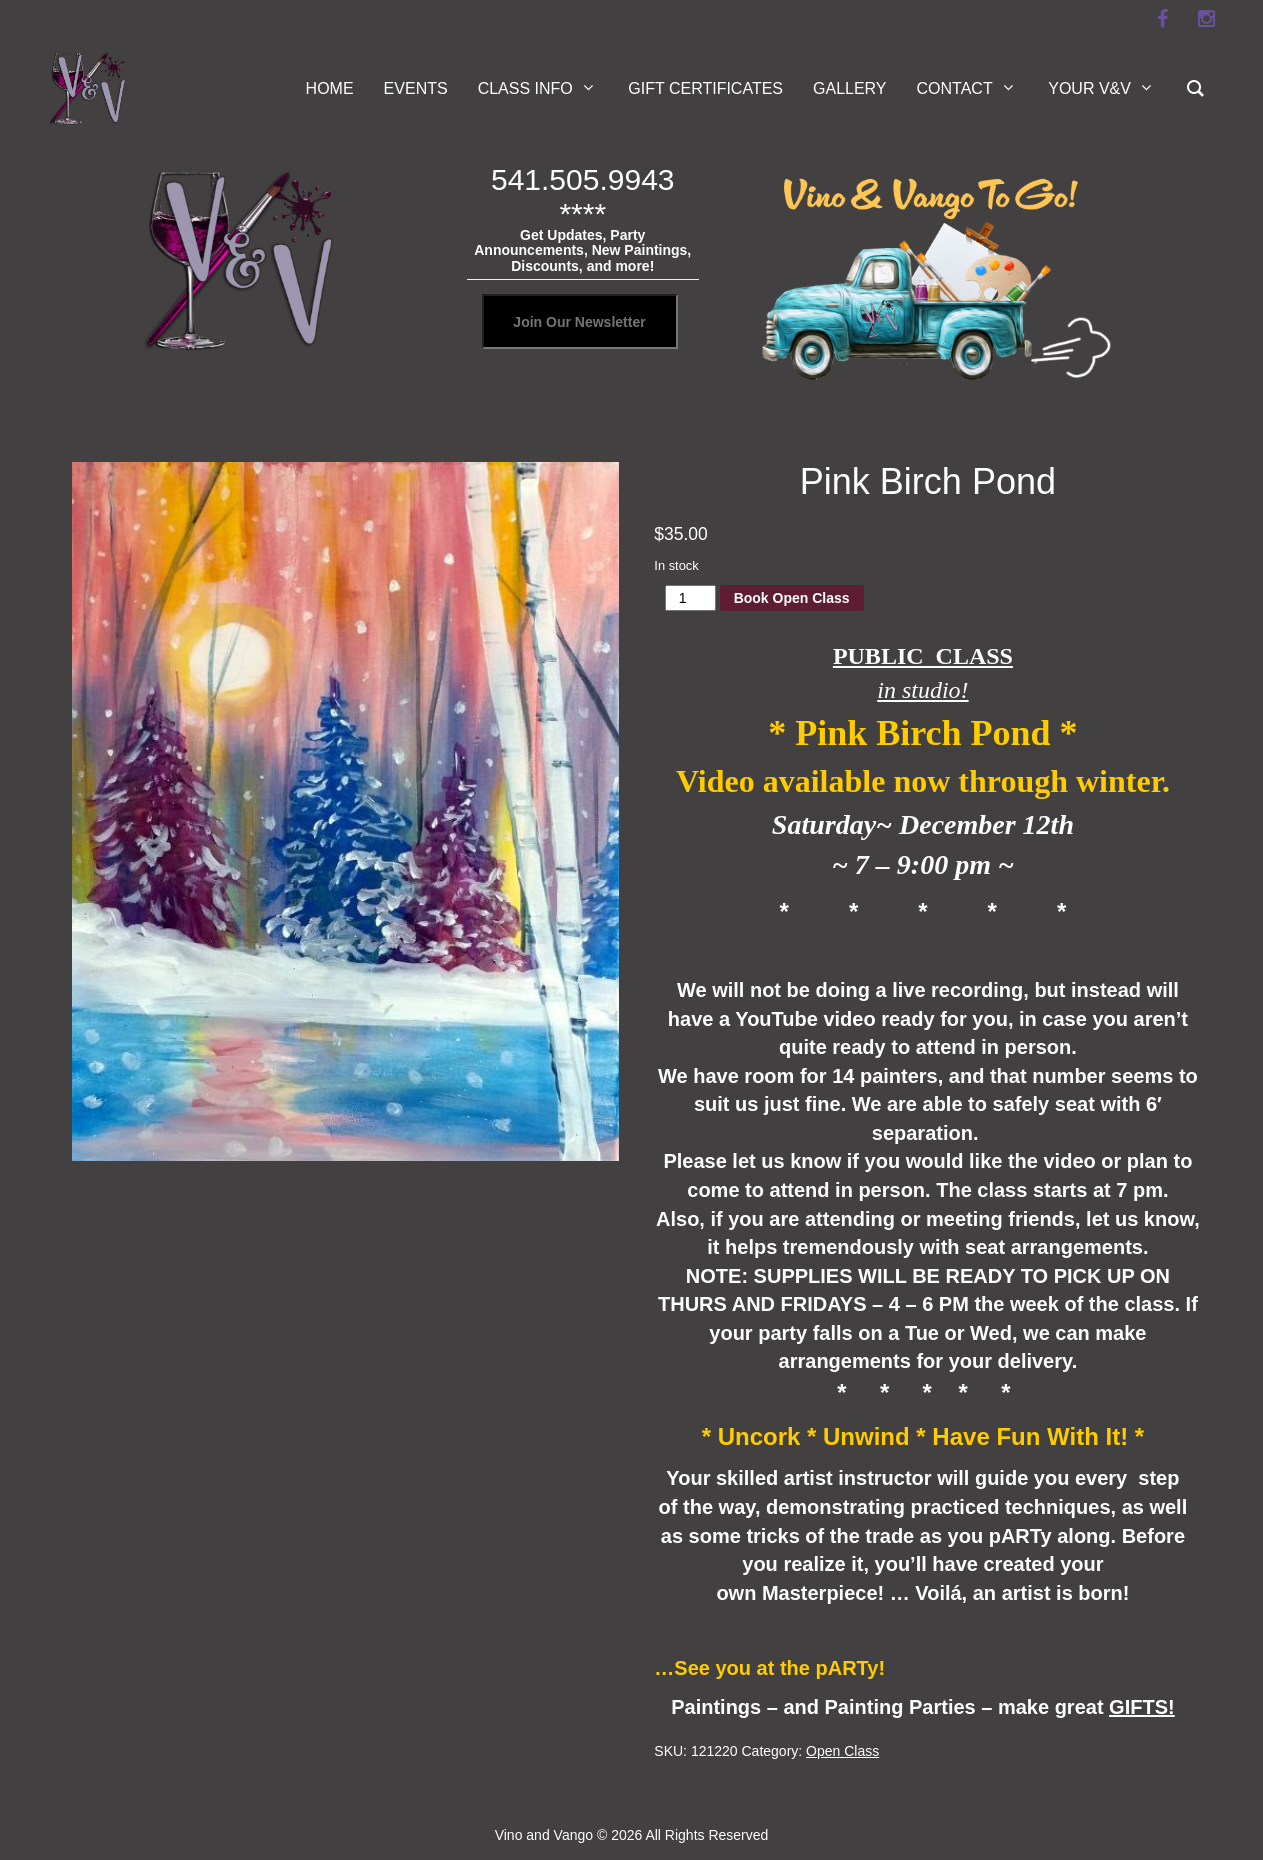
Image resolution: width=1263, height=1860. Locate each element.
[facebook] (1163, 19)
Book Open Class (792, 598)
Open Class (842, 1751)
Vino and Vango (544, 1835)
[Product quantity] (690, 598)
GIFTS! (1142, 1707)
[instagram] (1207, 19)
